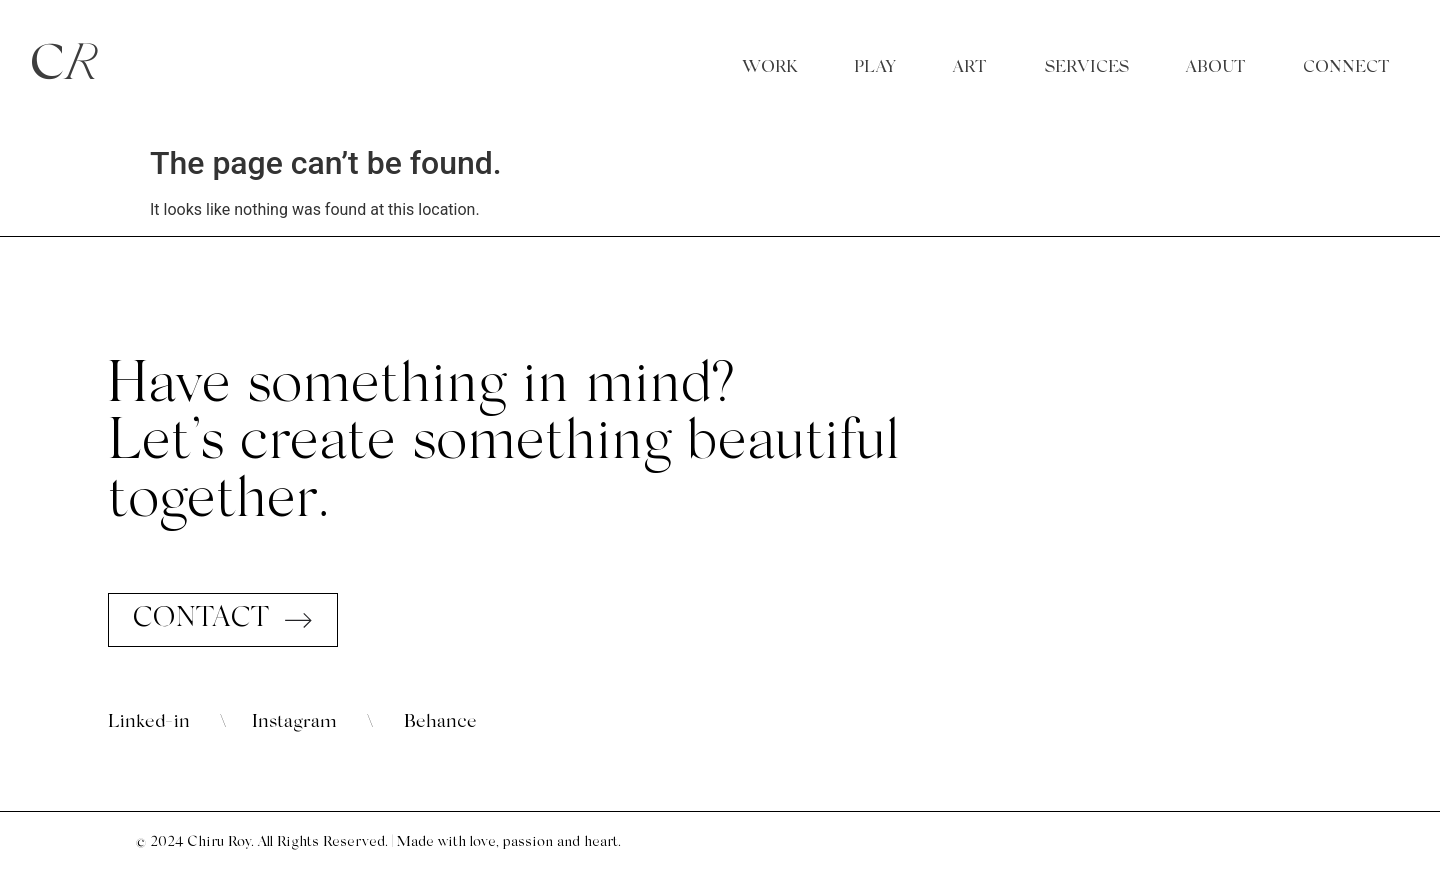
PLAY (875, 68)
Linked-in (149, 722)
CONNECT (1346, 68)
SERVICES (1087, 68)
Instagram (294, 722)
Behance (440, 722)
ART (970, 68)
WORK (769, 68)
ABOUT (1216, 68)
